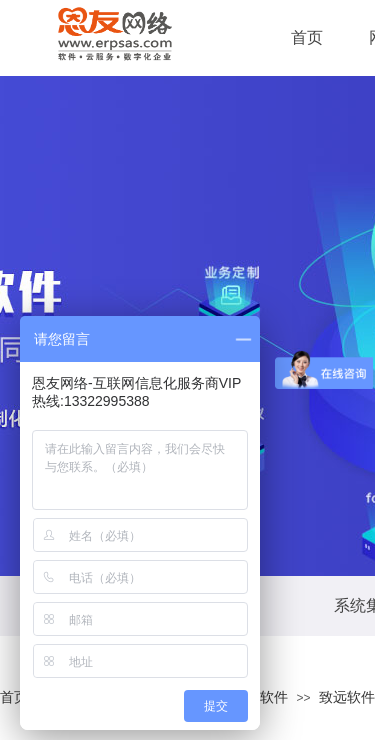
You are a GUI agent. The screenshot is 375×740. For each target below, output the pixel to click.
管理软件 (260, 697)
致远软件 (347, 697)
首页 (14, 697)
